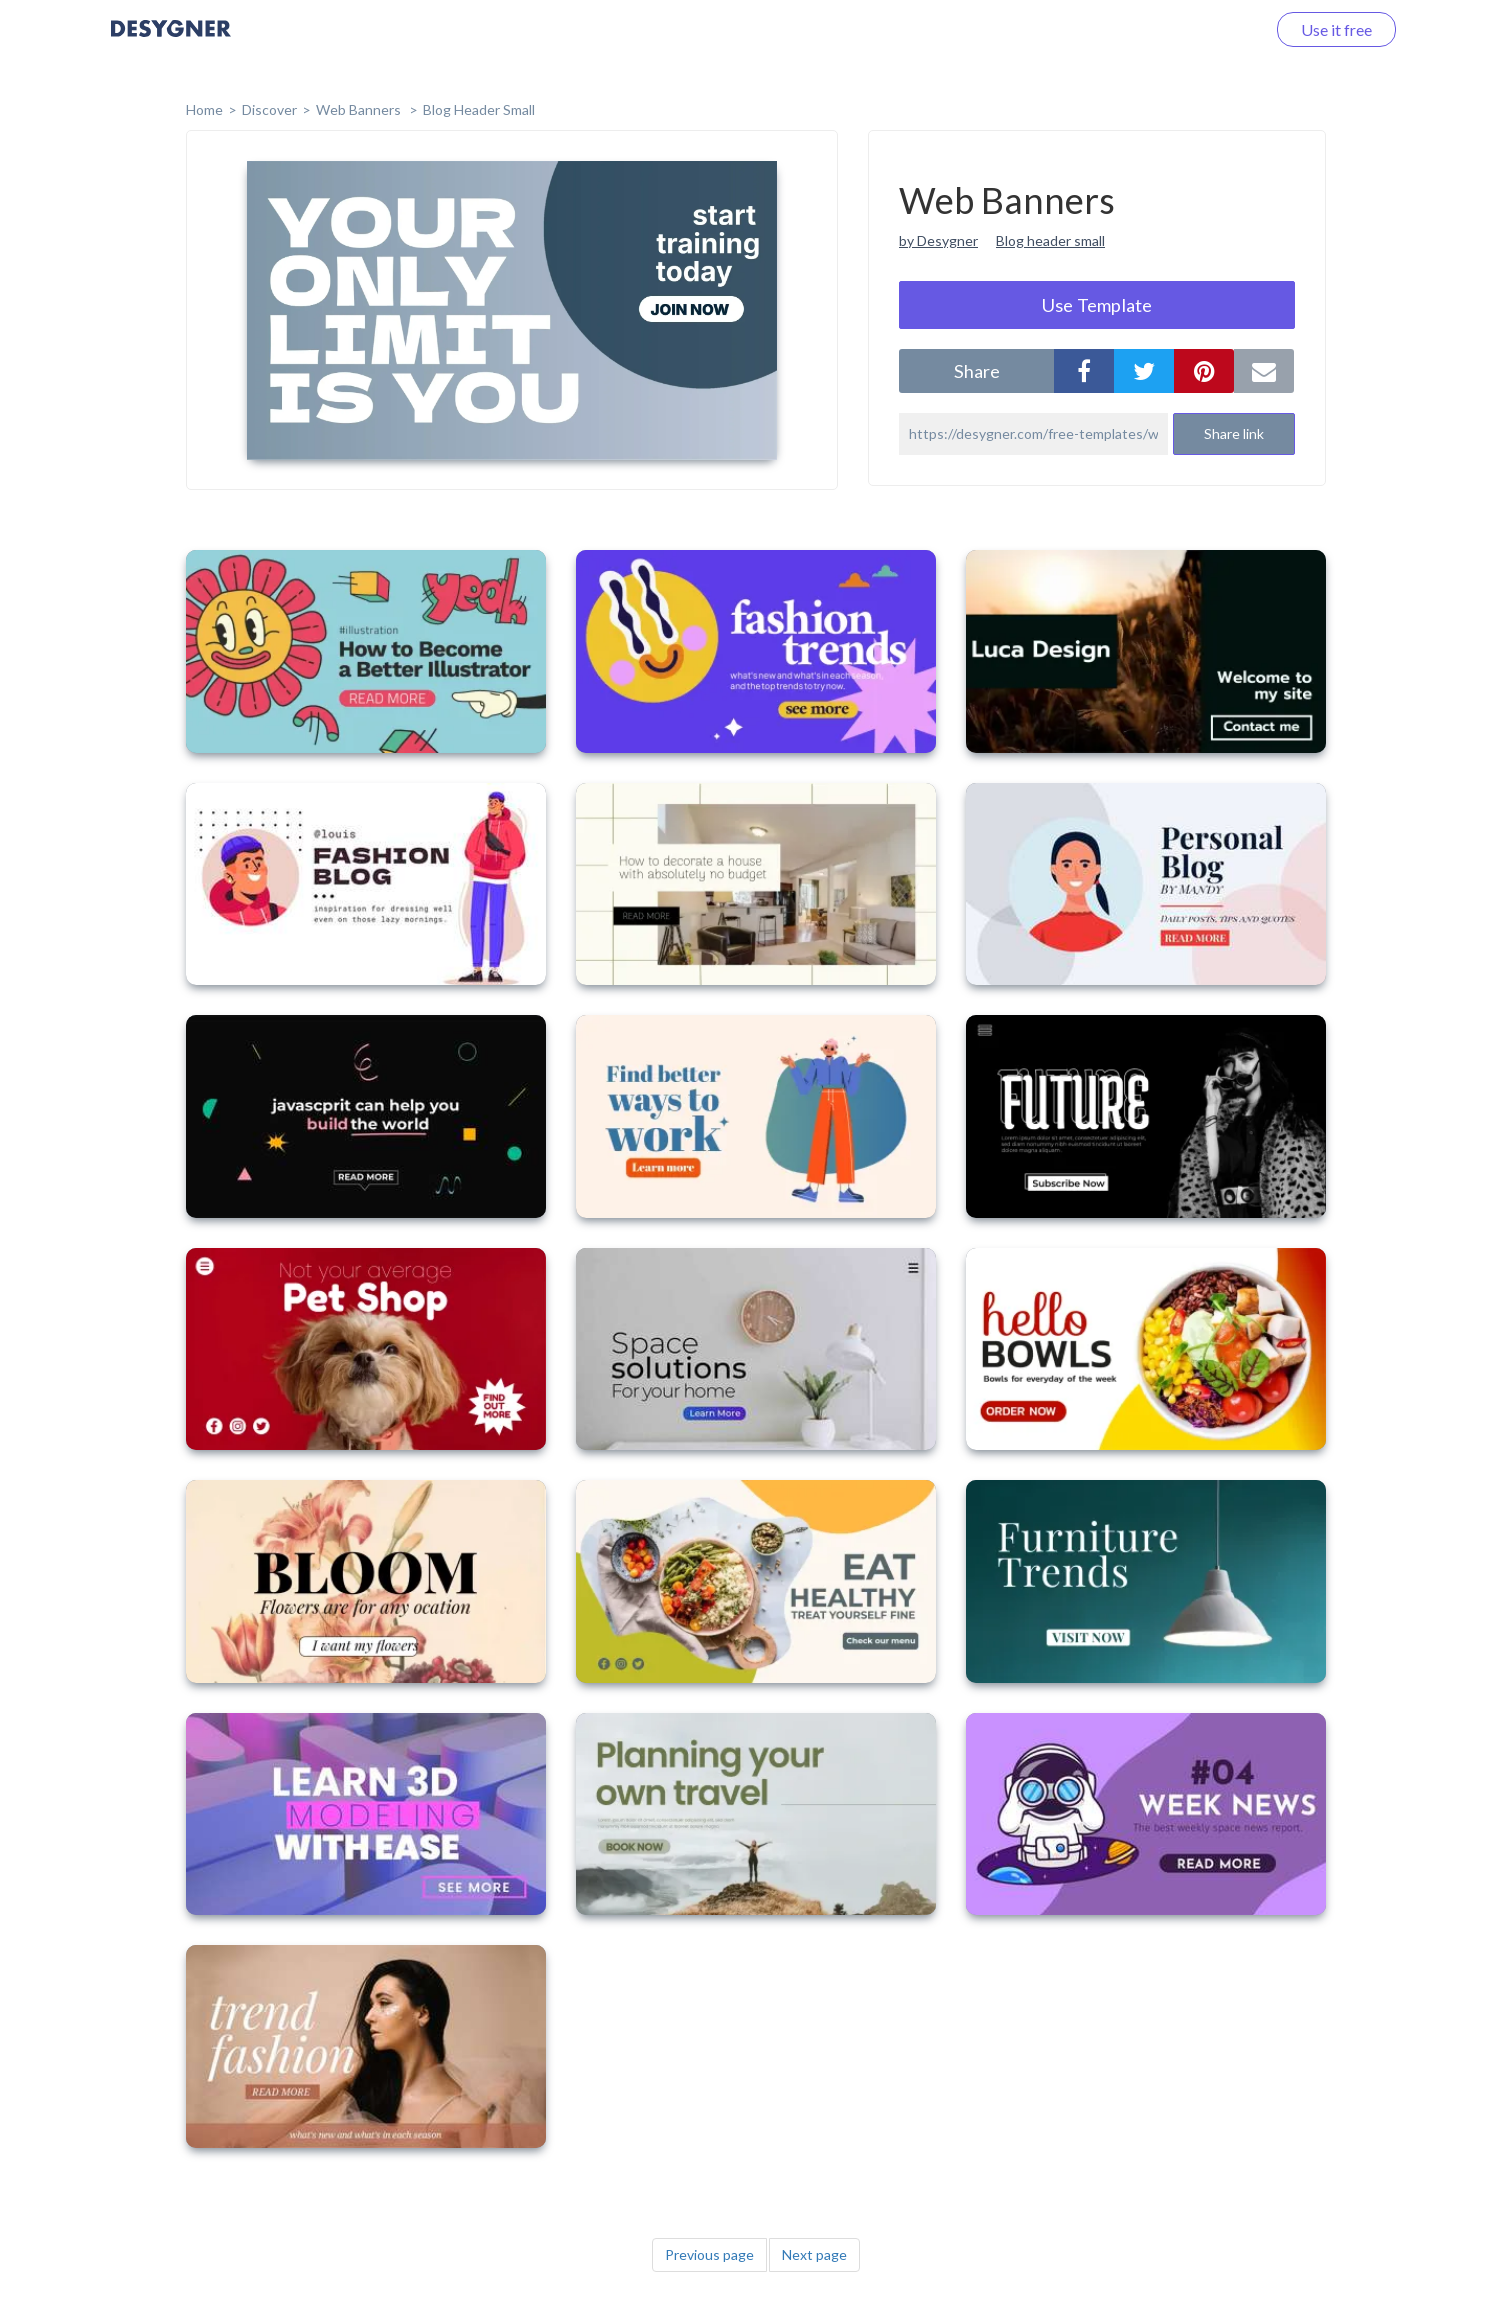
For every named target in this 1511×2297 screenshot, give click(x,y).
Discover (269, 109)
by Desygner (938, 240)
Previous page (709, 2254)
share (977, 371)
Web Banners (360, 109)
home (204, 109)
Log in (1218, 29)
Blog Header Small (479, 109)
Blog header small (1050, 240)
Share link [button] (1234, 433)
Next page (814, 2254)
